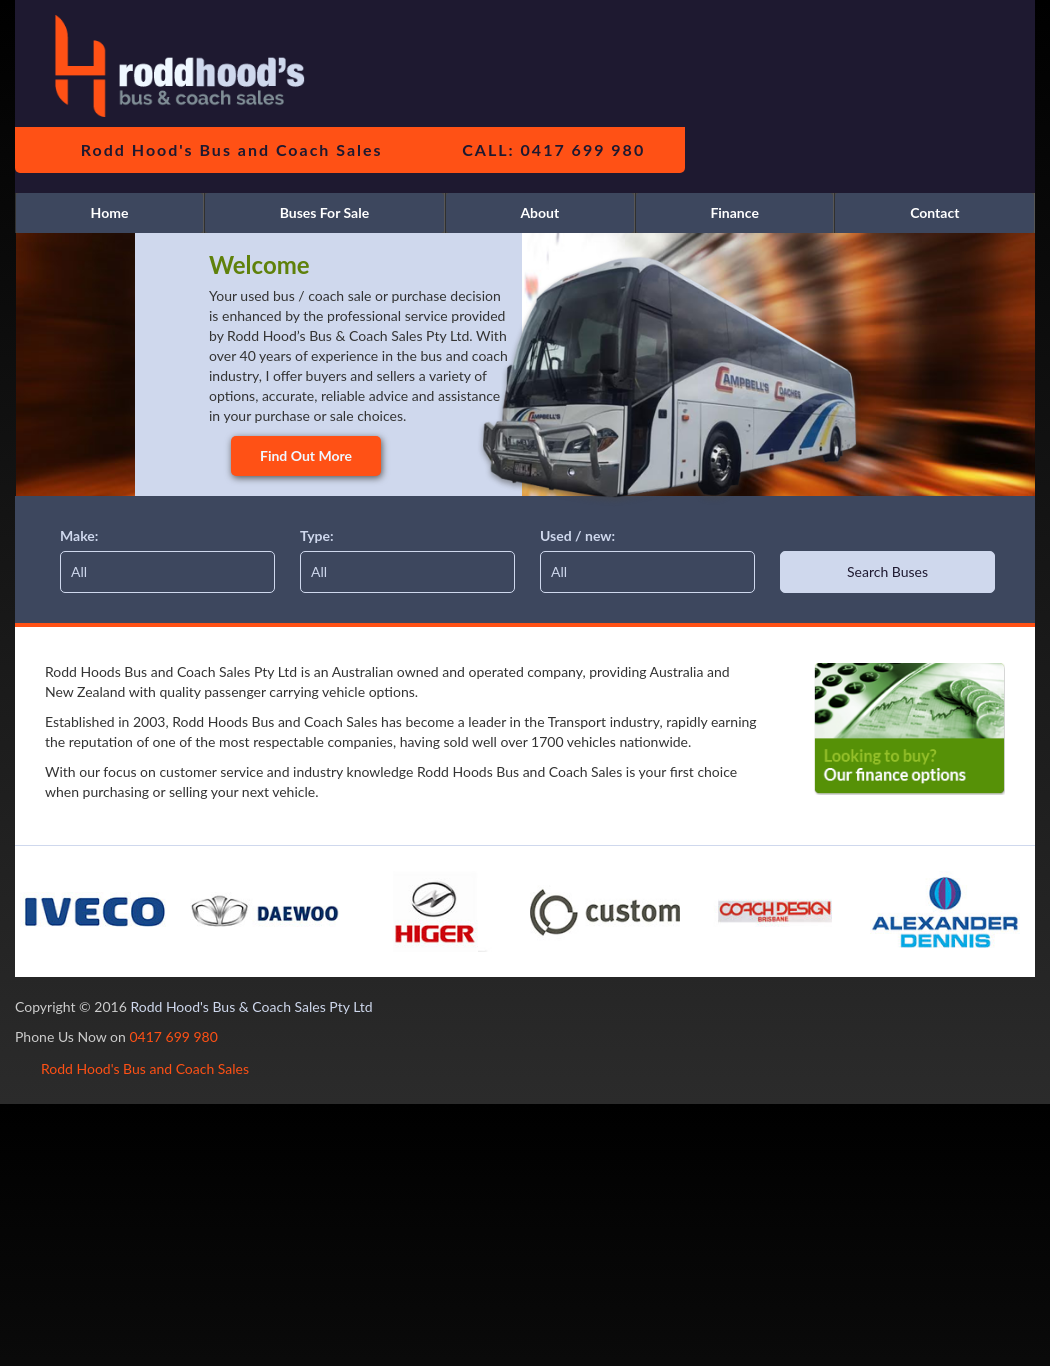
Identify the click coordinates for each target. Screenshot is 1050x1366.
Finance (734, 212)
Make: (79, 535)
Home (110, 212)
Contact (934, 212)
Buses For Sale (325, 212)
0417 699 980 (173, 1036)
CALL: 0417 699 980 (553, 149)
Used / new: (577, 535)
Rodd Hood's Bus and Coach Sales (232, 149)
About (539, 212)
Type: (317, 535)
